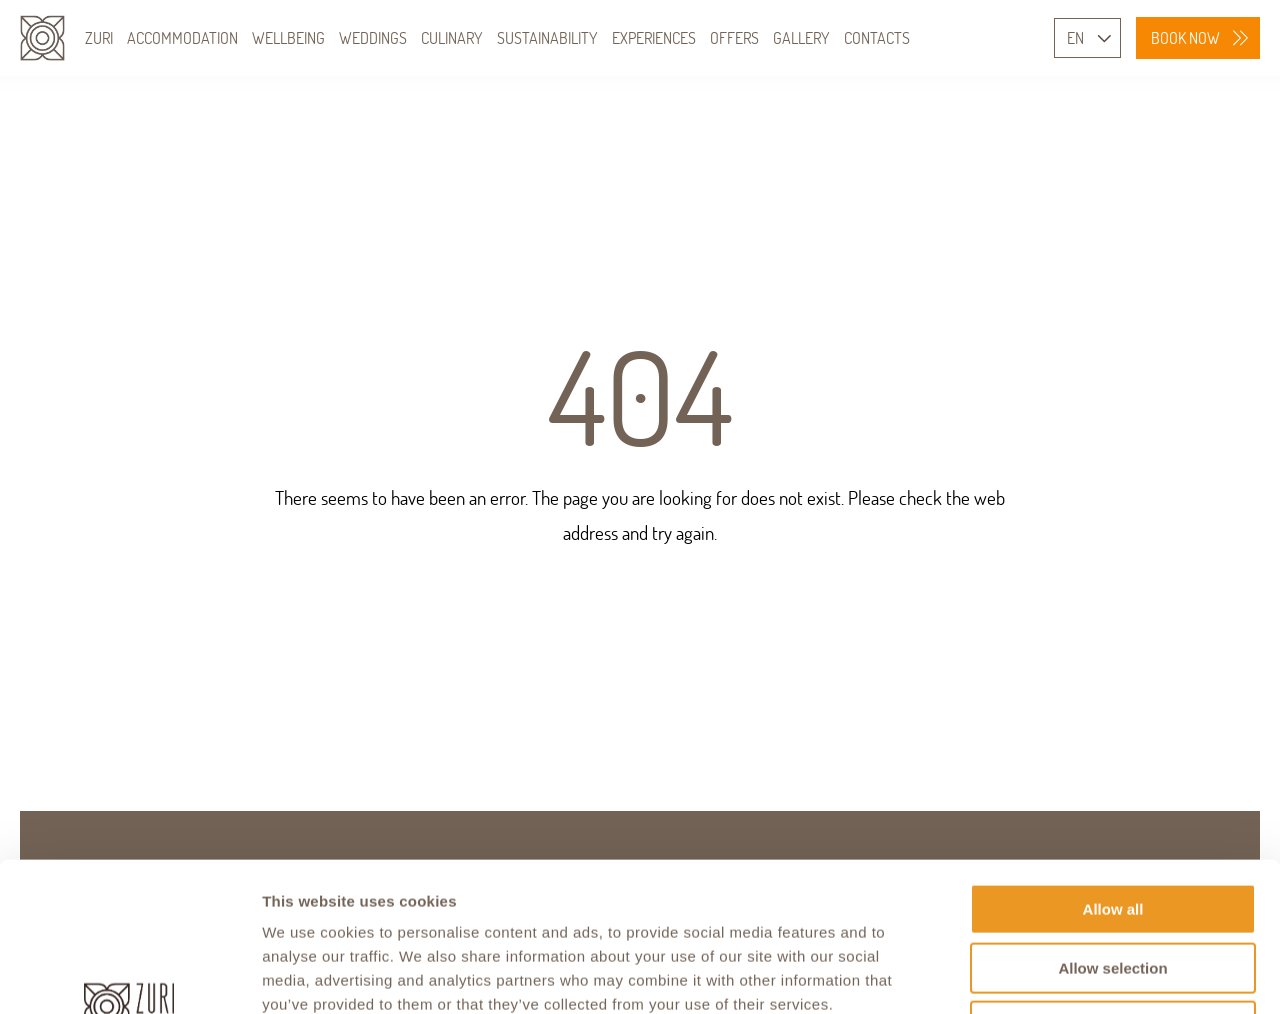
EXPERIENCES (654, 38)
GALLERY (801, 38)
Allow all (1113, 769)
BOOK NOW (1185, 38)
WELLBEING (288, 38)
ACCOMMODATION (182, 38)
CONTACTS (877, 38)
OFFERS (734, 38)
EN (1075, 38)
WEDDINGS (373, 38)
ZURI (99, 38)
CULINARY (452, 38)
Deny (1113, 886)
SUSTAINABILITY (547, 38)
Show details (1049, 974)
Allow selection (1112, 828)
